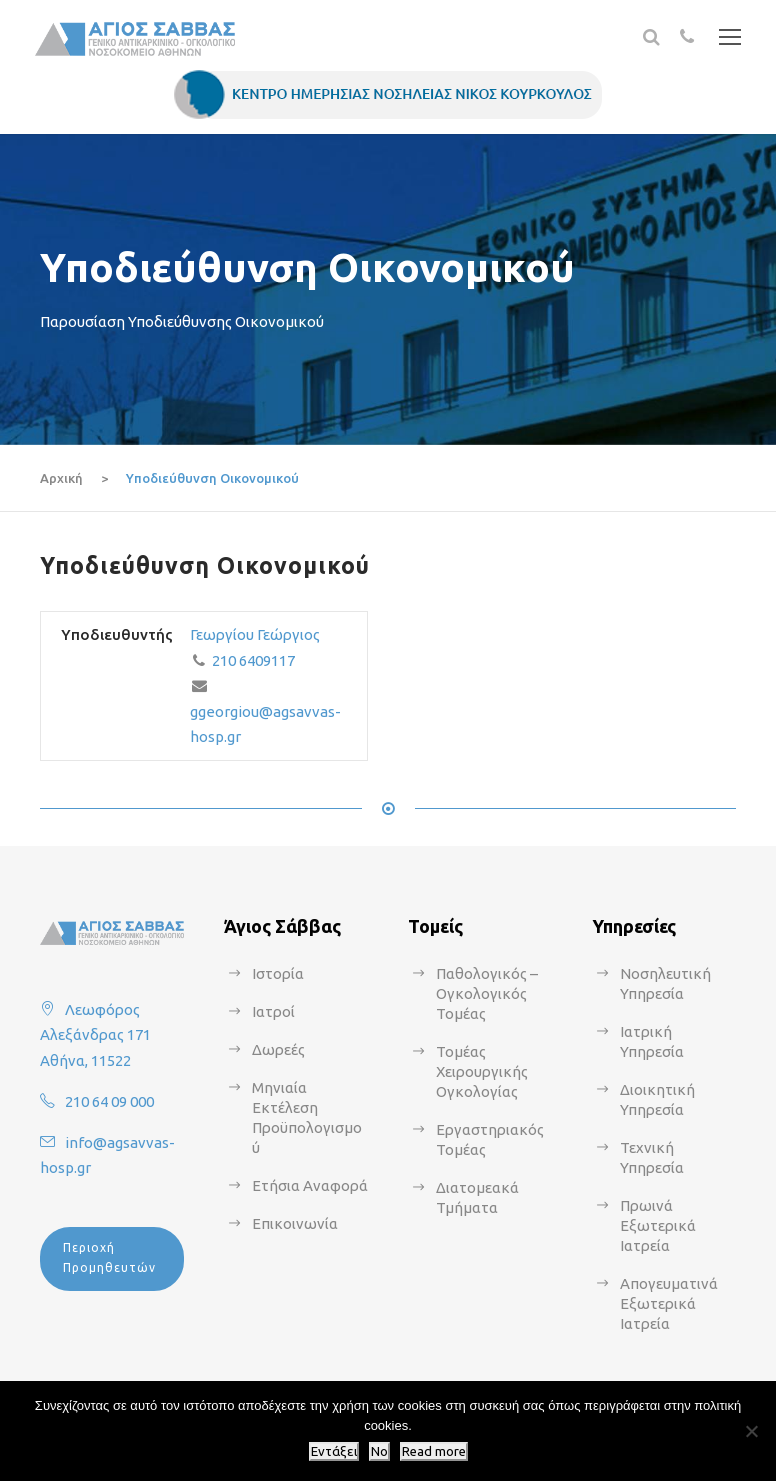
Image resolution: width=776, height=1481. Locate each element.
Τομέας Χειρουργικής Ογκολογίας (482, 1071)
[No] (751, 1431)
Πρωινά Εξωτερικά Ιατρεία (658, 1225)
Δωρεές (278, 1049)
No (379, 1451)
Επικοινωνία (295, 1223)
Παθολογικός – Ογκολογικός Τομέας (487, 993)
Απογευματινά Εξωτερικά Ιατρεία (669, 1303)
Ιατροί (273, 1011)
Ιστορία (278, 973)
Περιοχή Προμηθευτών (109, 1257)
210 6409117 (253, 660)
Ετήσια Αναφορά (310, 1185)
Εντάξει (334, 1451)
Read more (434, 1451)
